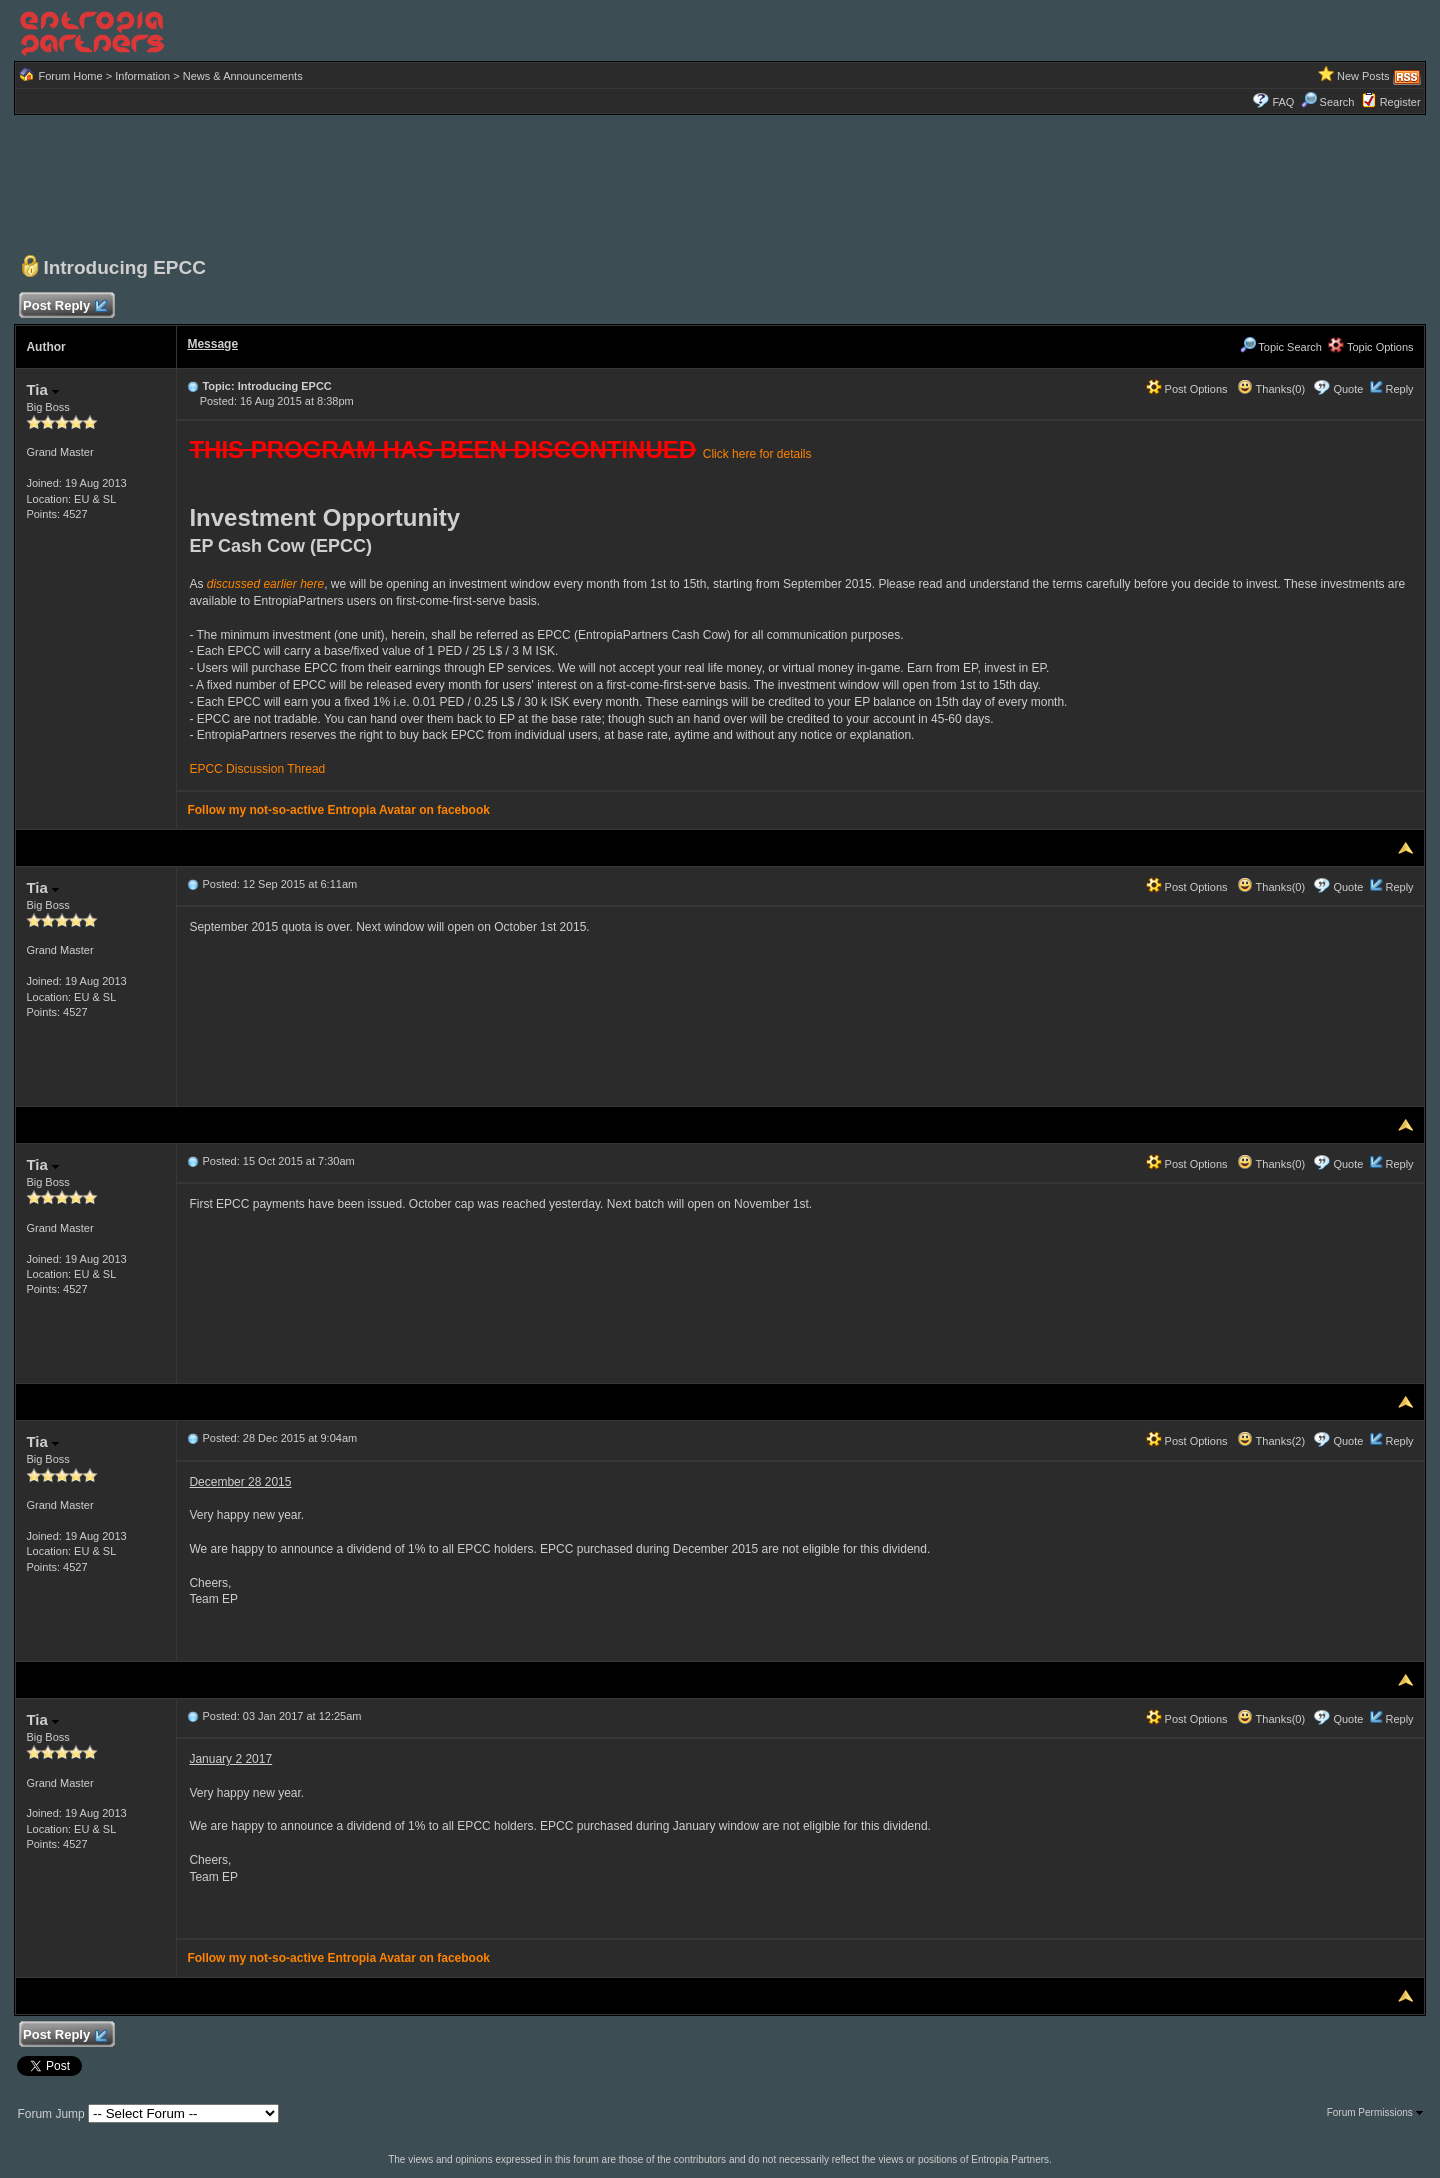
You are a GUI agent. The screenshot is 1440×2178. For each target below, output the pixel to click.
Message (212, 344)
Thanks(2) (1271, 1441)
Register (1400, 102)
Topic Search (1281, 347)
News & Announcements (243, 76)
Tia (42, 389)
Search (1328, 102)
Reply (1399, 389)
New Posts (1363, 76)
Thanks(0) (1271, 389)
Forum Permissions (1375, 2112)
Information (142, 76)
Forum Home (70, 76)
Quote (1348, 389)
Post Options (1187, 389)
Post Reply (64, 306)
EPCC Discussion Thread (257, 769)
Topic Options (1371, 347)
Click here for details (757, 454)
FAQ (1283, 102)
